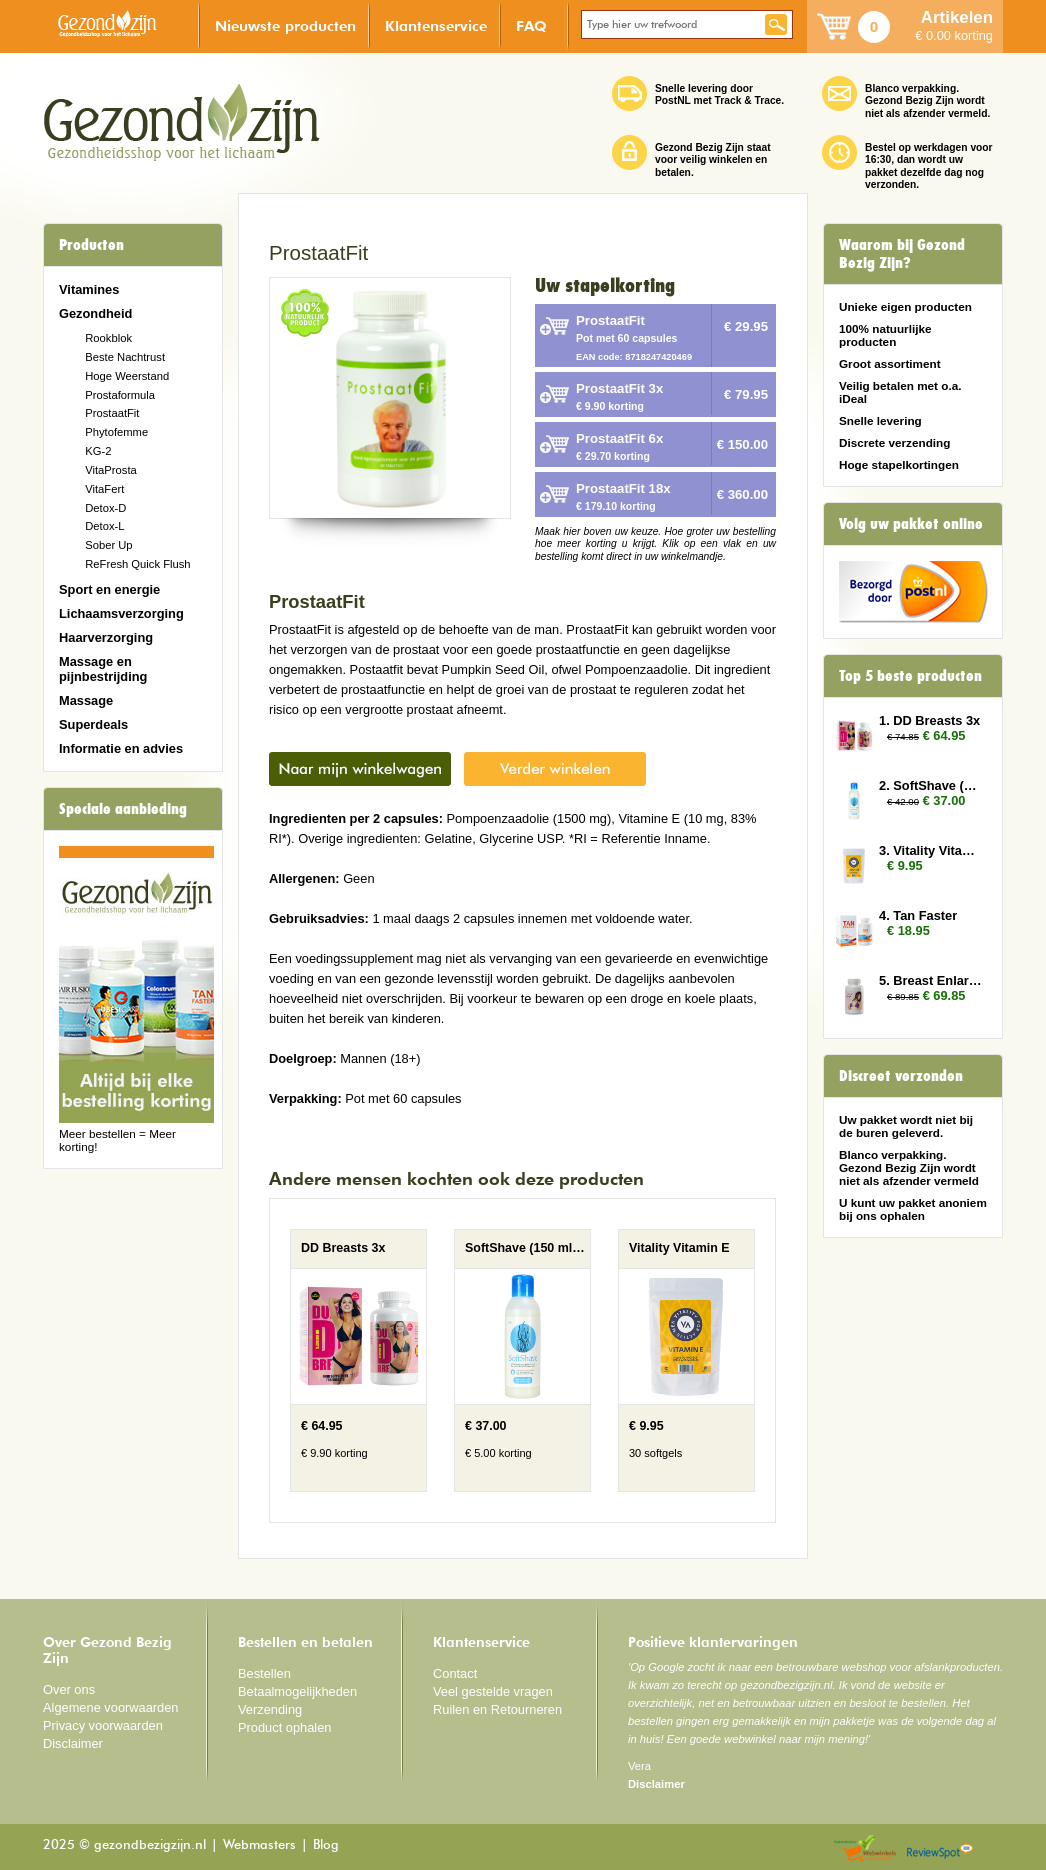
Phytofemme (116, 432)
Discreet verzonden (901, 1076)
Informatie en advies (121, 748)
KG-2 (98, 451)
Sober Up (108, 545)
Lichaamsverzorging (121, 613)
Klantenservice (436, 25)
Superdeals (93, 724)
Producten (91, 245)
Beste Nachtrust (125, 357)
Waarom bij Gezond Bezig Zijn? (902, 254)
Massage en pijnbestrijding (103, 669)
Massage (86, 700)
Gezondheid (95, 313)
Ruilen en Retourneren (497, 1709)
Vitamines (89, 289)
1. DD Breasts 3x (929, 720)
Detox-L (104, 526)
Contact (455, 1673)
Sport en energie (109, 589)
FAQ (531, 25)
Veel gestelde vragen (493, 1691)
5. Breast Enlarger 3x (931, 980)
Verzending (270, 1709)
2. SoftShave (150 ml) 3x (931, 785)
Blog (326, 1845)
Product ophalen (284, 1727)
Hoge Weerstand (127, 376)
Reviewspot (940, 1849)
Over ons (69, 1689)
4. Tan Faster (918, 915)
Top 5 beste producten (910, 676)
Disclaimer (73, 1743)
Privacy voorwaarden (103, 1725)
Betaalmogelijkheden (297, 1691)
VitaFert (104, 489)
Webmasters (259, 1845)
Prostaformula (120, 395)
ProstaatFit (112, 413)
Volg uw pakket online (911, 524)
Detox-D (105, 508)
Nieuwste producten (285, 25)
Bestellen (264, 1673)
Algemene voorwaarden (111, 1707)
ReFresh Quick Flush (137, 564)
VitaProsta (111, 470)
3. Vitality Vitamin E (931, 850)
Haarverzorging (106, 637)
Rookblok (108, 338)
